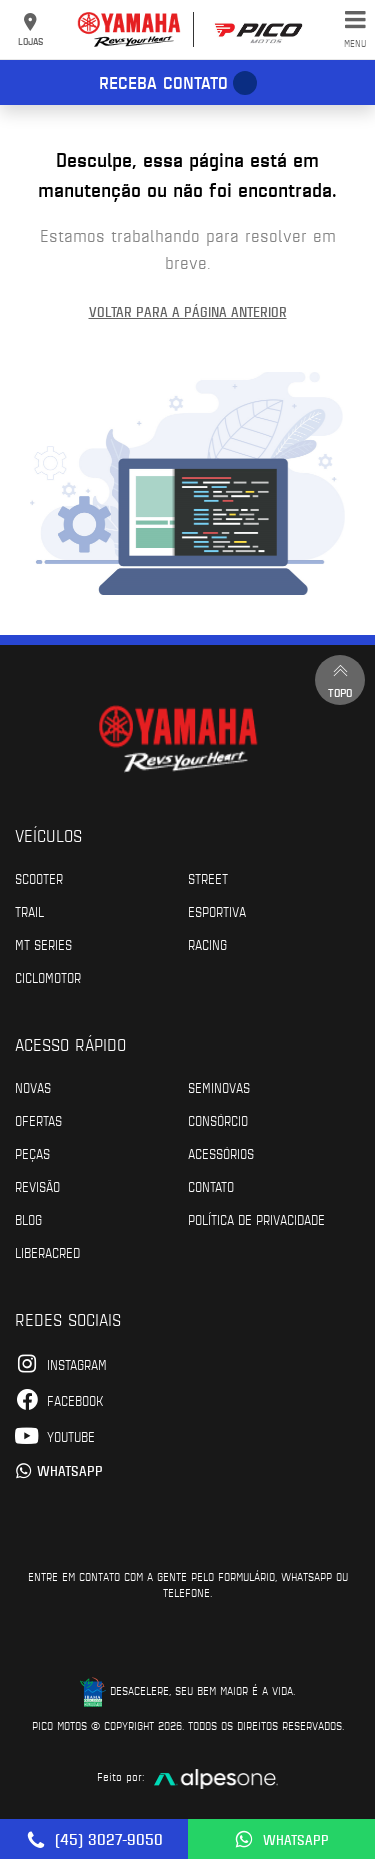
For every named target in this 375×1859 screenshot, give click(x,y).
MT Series (43, 944)
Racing (207, 944)
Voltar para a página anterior (188, 311)
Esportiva (217, 911)
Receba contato (163, 82)
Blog (28, 1219)
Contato (211, 1186)
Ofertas (38, 1120)
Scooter (39, 878)
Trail (29, 911)
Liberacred (47, 1252)
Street (208, 878)
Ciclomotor (48, 977)
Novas (33, 1087)
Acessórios (221, 1153)
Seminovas (219, 1087)
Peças (32, 1153)
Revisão (37, 1186)
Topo (340, 679)
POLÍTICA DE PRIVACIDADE (256, 1219)
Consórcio (218, 1120)
